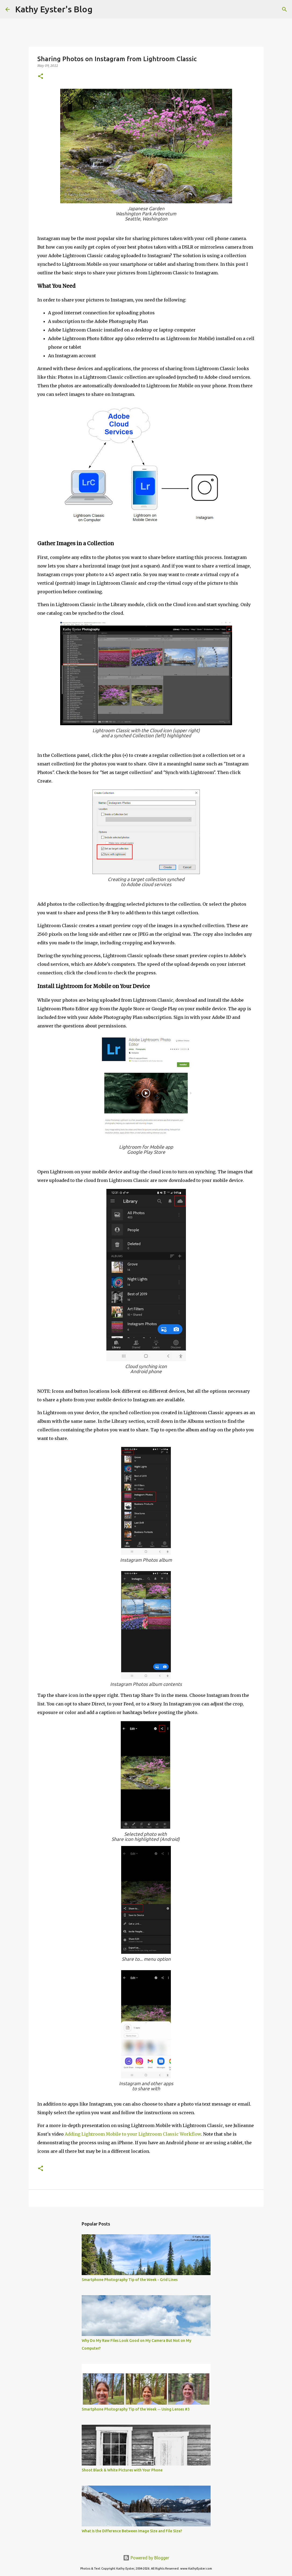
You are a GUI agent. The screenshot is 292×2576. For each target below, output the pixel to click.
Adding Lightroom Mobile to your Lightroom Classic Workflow (133, 2134)
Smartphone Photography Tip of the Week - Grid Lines (130, 2280)
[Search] (100, 9)
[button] (40, 76)
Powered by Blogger (146, 2557)
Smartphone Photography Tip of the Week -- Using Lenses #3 (136, 2409)
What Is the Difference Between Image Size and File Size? (132, 2531)
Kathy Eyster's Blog (53, 9)
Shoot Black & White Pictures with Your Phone (122, 2470)
